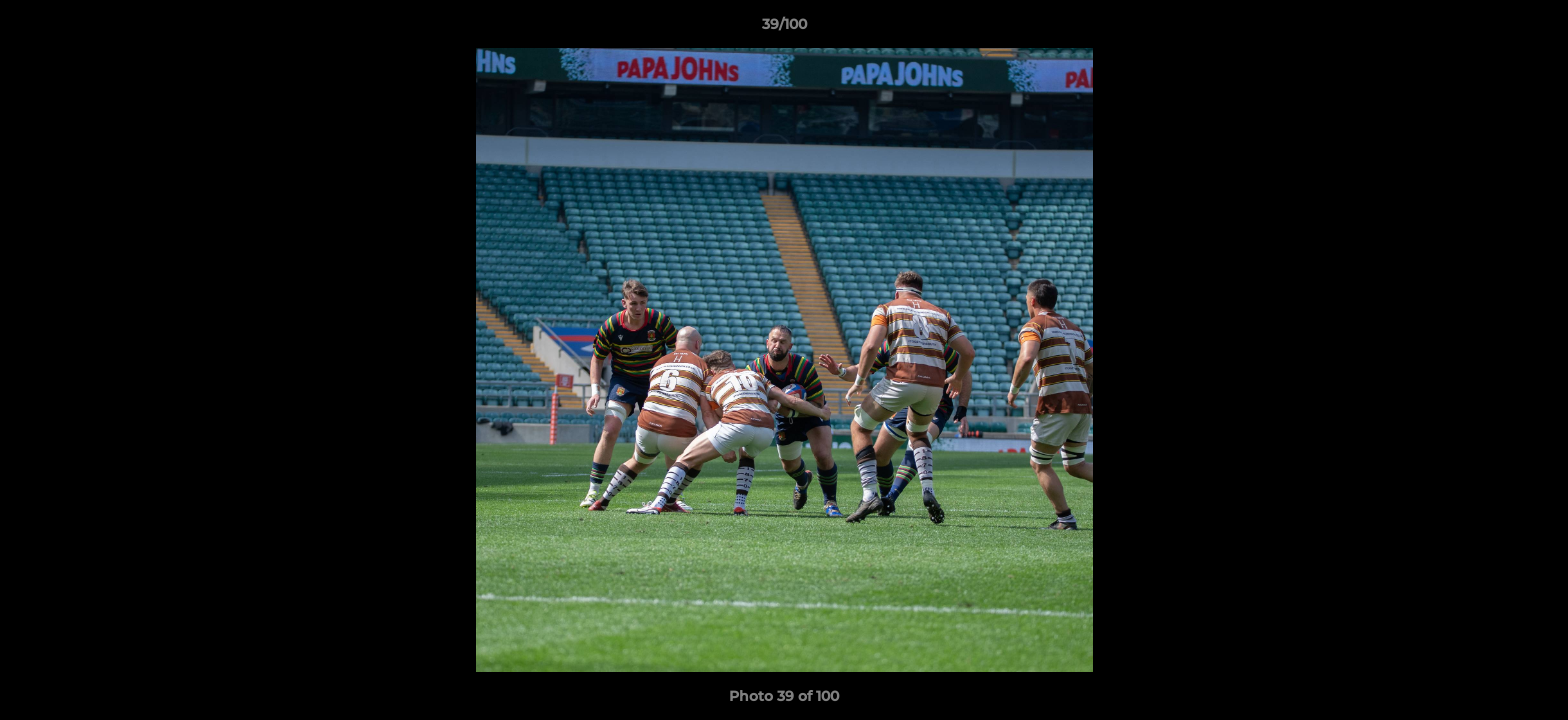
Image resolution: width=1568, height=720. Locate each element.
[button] (1532, 29)
